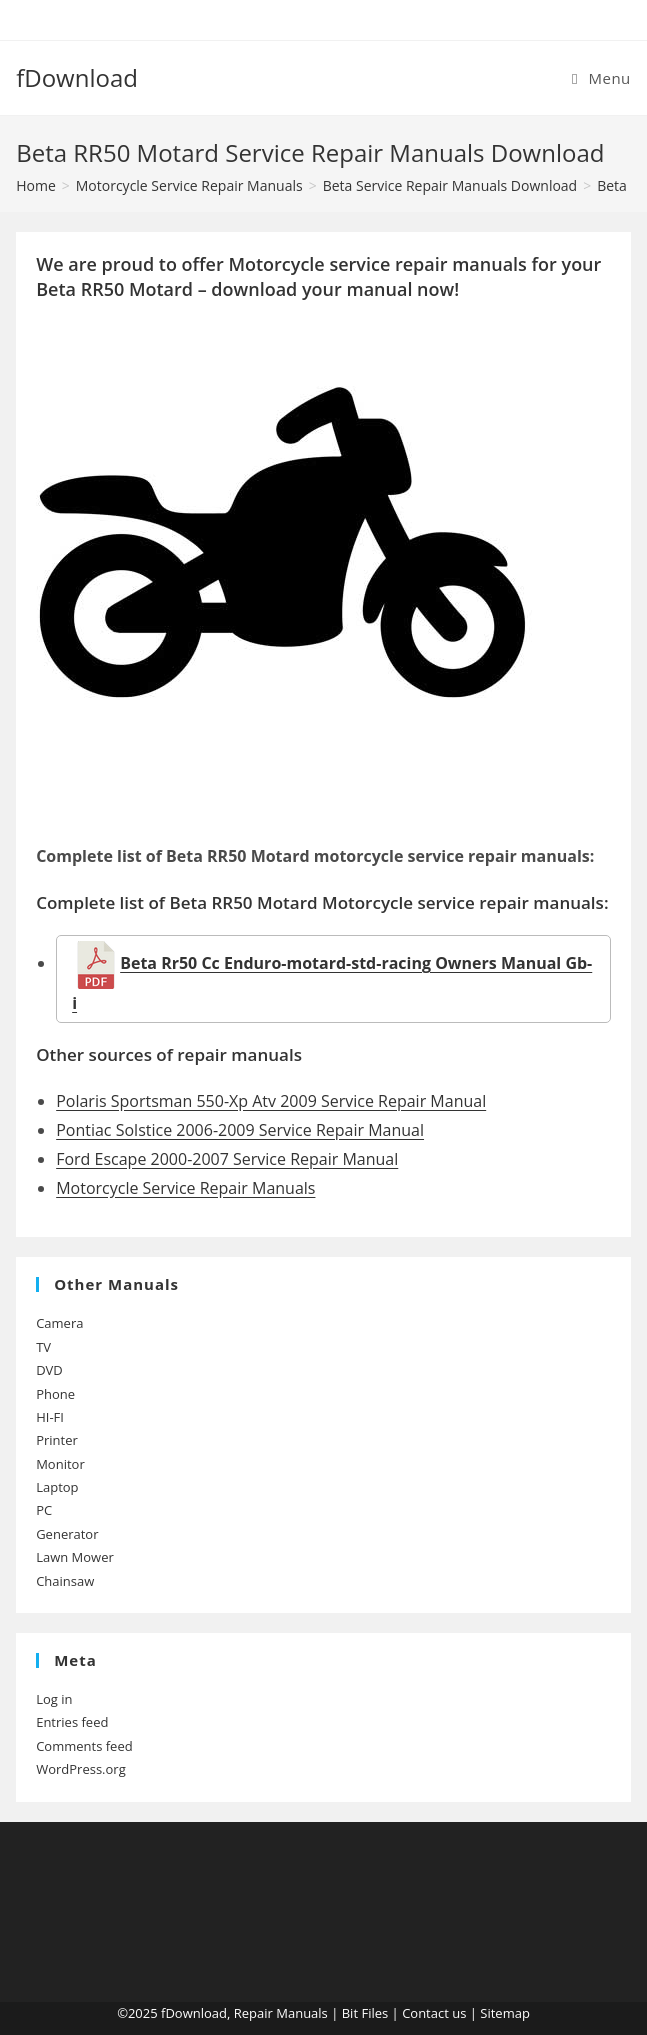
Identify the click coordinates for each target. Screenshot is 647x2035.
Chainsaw (65, 1581)
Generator (67, 1534)
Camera (59, 1323)
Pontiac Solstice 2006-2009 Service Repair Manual (240, 1130)
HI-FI (50, 1417)
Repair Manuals (281, 2013)
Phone (55, 1394)
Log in (54, 1699)
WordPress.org (81, 1769)
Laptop (57, 1487)
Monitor (60, 1464)
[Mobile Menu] (601, 78)
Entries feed (72, 1722)
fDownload (77, 77)
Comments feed (84, 1746)
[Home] (36, 185)
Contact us (434, 2013)
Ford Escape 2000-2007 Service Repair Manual (227, 1159)
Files (374, 2013)
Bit (350, 2013)
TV (43, 1347)
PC (44, 1510)
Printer (57, 1440)
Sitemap (505, 2013)
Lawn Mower (75, 1557)
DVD (49, 1370)
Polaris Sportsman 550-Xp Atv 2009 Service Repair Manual (271, 1101)
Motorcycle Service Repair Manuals (185, 1188)
